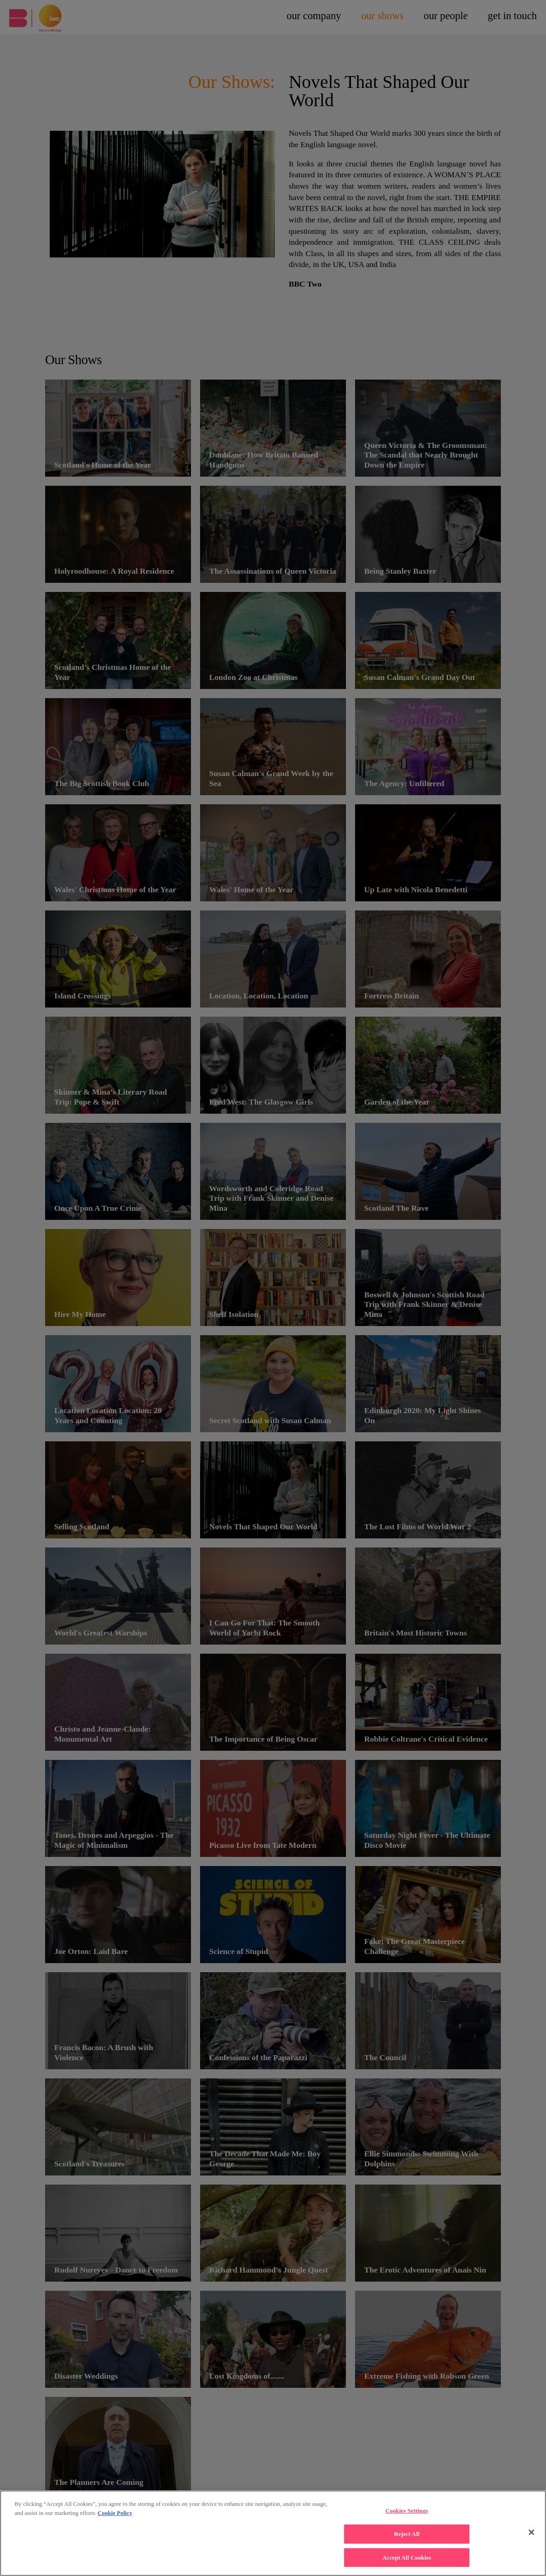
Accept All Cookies (406, 2564)
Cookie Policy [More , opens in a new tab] (115, 2519)
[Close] (531, 2539)
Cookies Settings (407, 2517)
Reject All (407, 2540)
